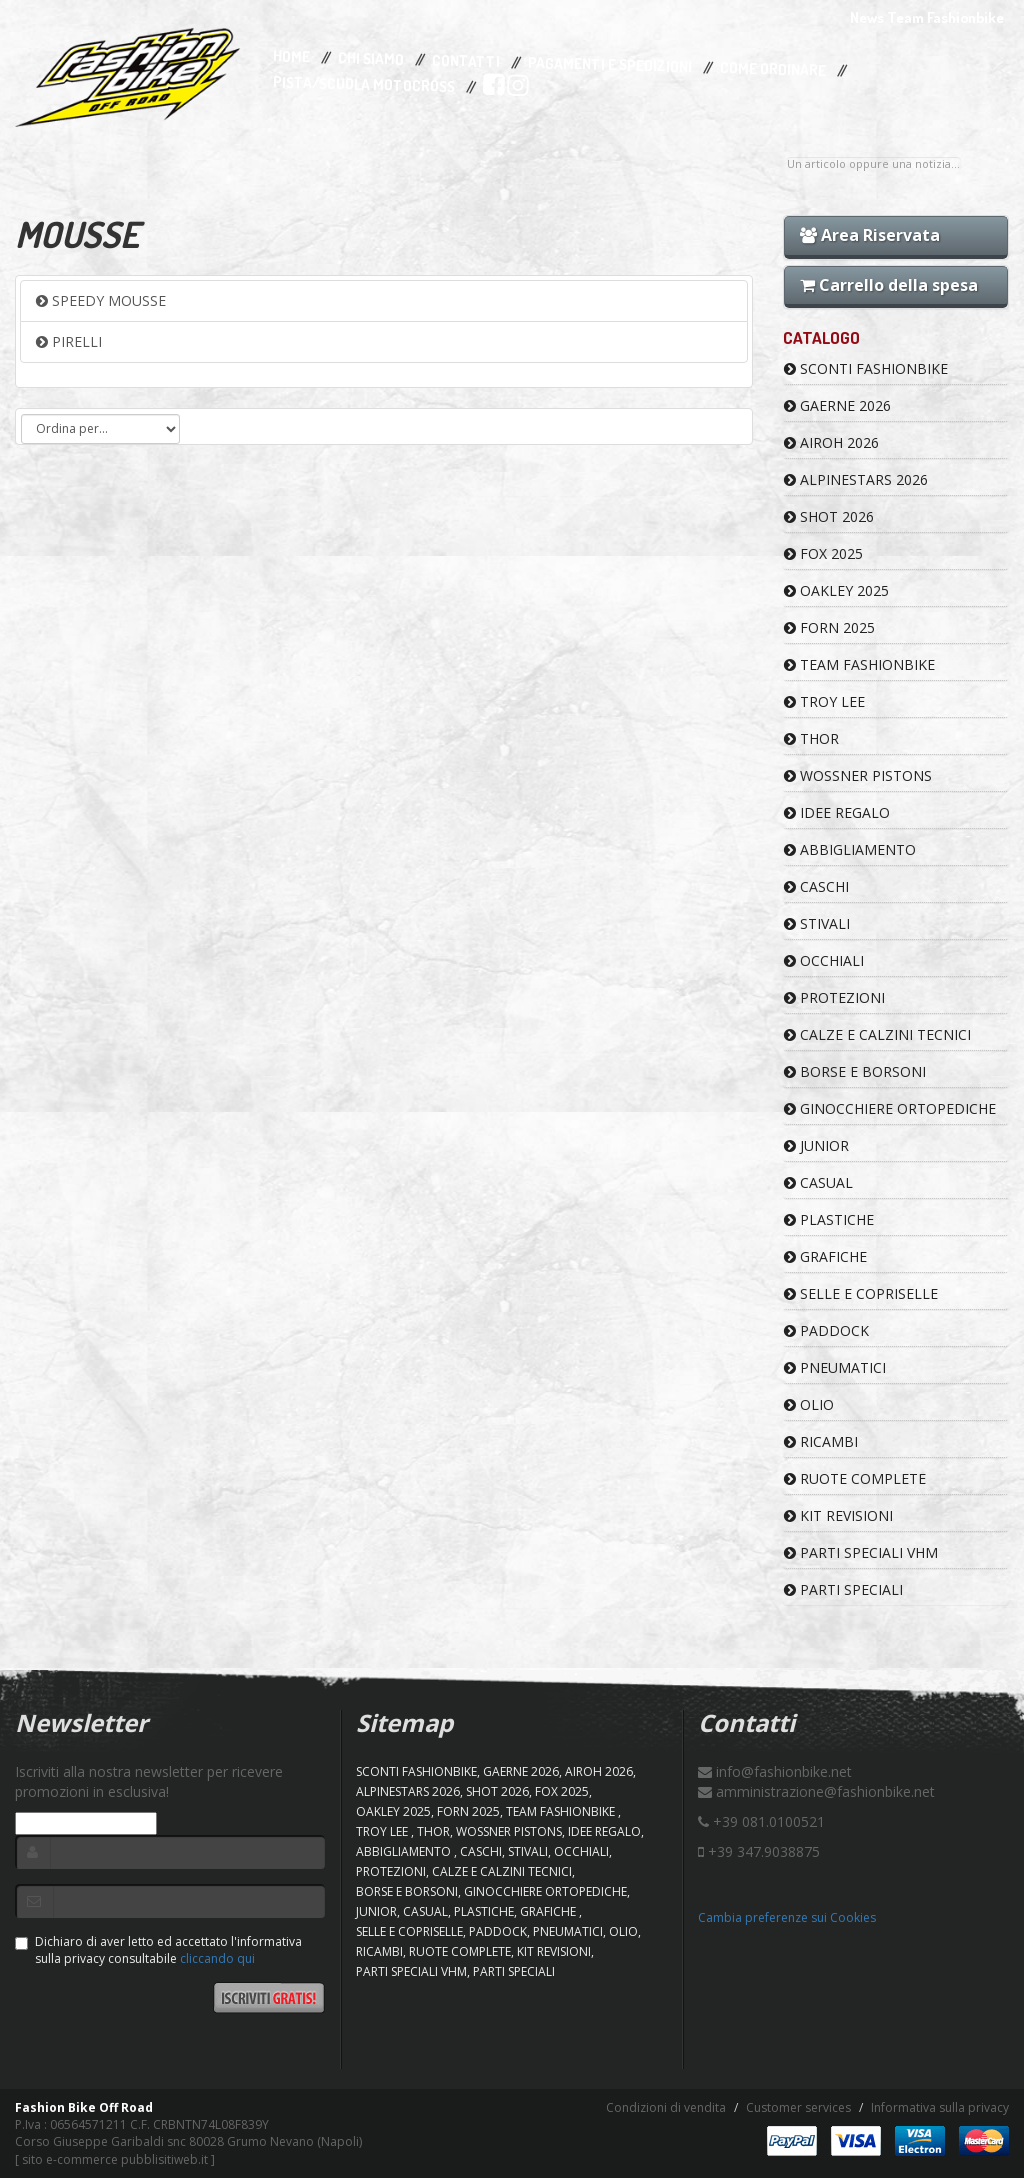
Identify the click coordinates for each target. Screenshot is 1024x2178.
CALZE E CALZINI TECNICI (877, 1034)
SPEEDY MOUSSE (101, 300)
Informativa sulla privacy (940, 2107)
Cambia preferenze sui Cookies (787, 1917)
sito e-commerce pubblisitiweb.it (115, 2159)
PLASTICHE (829, 1219)
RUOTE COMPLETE (855, 1478)
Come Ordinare (773, 70)
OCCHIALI (824, 960)
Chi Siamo (371, 59)
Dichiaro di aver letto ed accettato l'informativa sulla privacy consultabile (158, 1950)
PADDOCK (826, 1330)
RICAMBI (821, 1441)
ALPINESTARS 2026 (856, 479)
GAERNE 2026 (837, 405)
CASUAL (818, 1182)
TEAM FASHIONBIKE (859, 664)
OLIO (809, 1404)
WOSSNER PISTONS (858, 775)
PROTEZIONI (834, 997)
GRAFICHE (825, 1256)
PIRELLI (69, 341)
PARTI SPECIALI (843, 1589)
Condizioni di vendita (666, 2107)
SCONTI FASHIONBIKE (866, 368)
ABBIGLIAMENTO (850, 849)
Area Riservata (870, 235)
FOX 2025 (823, 553)
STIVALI (817, 923)
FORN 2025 (829, 627)
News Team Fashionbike (927, 17)
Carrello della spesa (889, 285)
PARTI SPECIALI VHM (861, 1552)
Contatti (466, 61)
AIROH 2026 (831, 442)
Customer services (798, 2107)
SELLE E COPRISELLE (861, 1293)
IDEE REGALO (837, 812)
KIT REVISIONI (838, 1515)
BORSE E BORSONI (855, 1071)
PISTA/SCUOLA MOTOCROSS (364, 85)
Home (291, 57)
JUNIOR (816, 1145)
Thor (811, 738)
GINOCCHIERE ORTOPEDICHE (890, 1108)
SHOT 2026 (829, 516)
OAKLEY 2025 (836, 590)
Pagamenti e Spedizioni (610, 64)
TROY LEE (824, 701)
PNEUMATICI (835, 1367)
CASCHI (816, 886)
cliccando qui (217, 1958)
